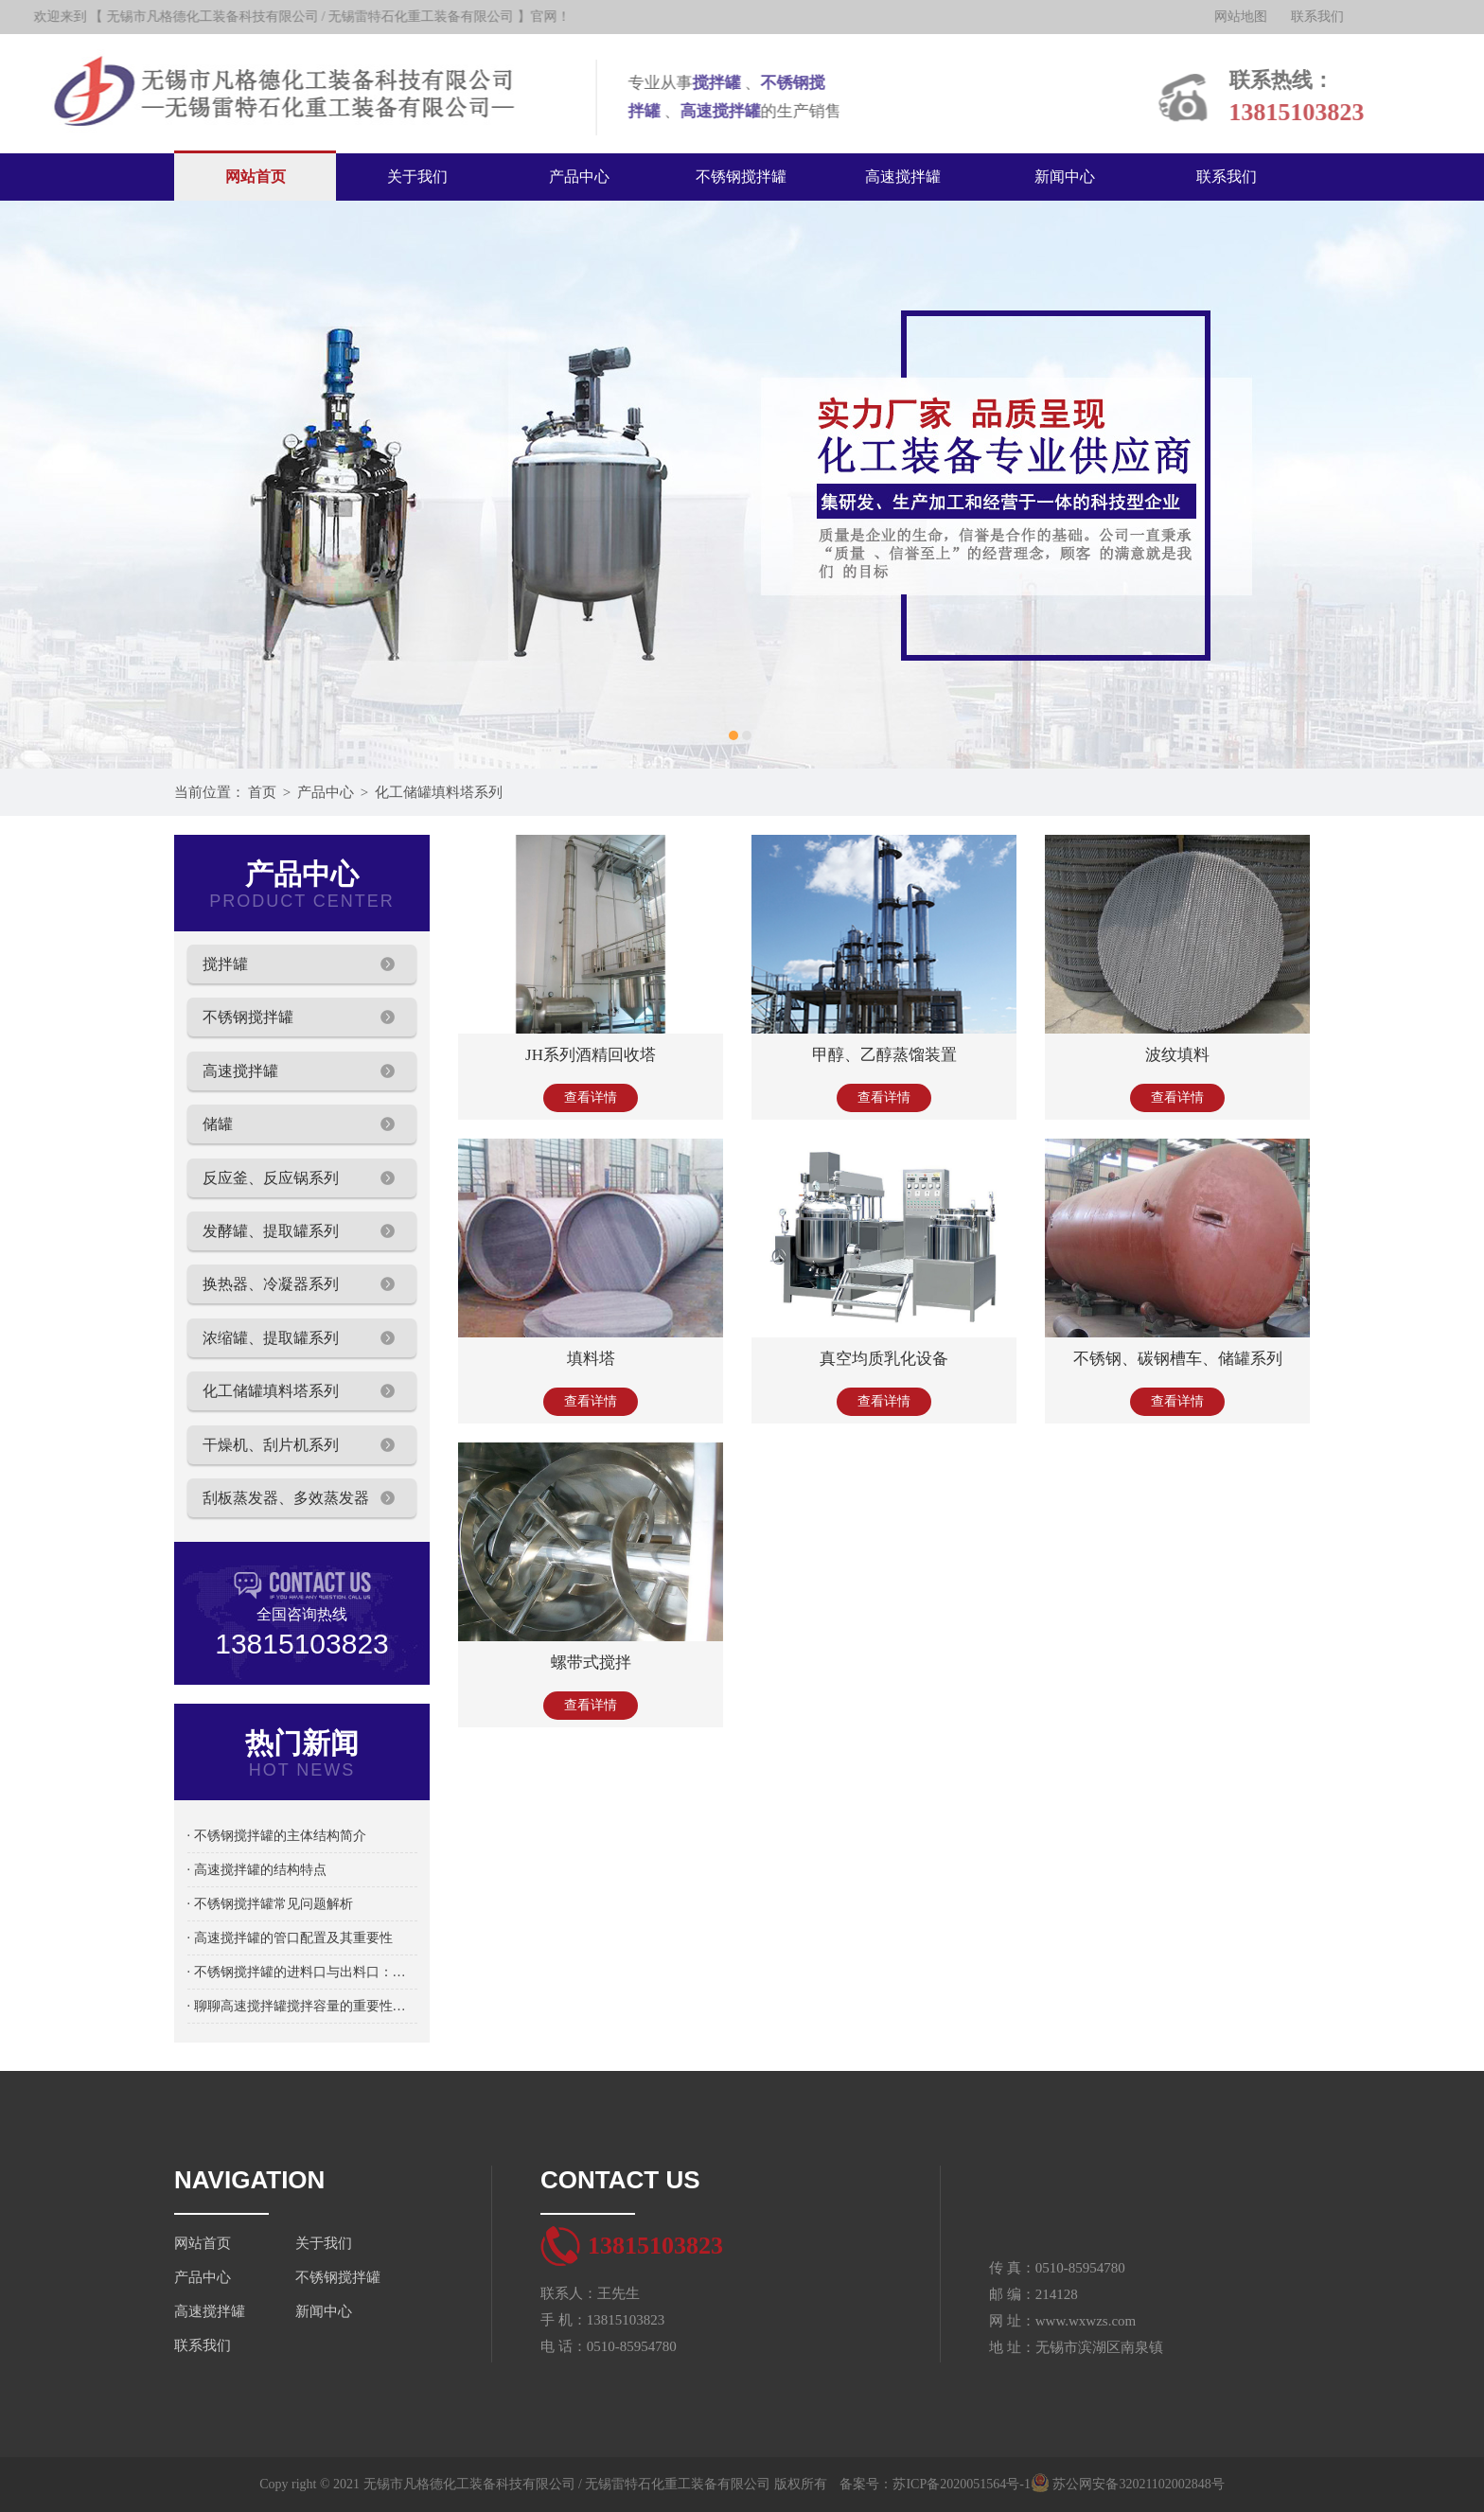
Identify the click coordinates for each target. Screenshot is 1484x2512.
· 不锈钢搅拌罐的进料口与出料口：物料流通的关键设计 (302, 1972)
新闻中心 (1064, 176)
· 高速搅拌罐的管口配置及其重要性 (290, 1938)
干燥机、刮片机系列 (271, 1445)
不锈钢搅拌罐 (741, 176)
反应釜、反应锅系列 (271, 1178)
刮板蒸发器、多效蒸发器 (286, 1498)
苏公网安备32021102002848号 (1128, 2484)
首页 (262, 792)
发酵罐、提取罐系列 (271, 1231)
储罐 (218, 1124)
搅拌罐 (225, 964)
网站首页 (255, 176)
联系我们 (1330, 16)
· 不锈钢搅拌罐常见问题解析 (270, 1904)
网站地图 (1254, 16)
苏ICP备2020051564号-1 (961, 2484)
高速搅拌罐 (903, 176)
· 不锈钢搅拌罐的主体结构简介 (276, 1836)
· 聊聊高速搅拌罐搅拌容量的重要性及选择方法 (302, 2006)
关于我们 (417, 176)
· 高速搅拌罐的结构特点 (257, 1870)
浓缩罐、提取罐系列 (271, 1338)
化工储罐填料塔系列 (439, 792)
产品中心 (579, 176)
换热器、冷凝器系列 (271, 1284)
